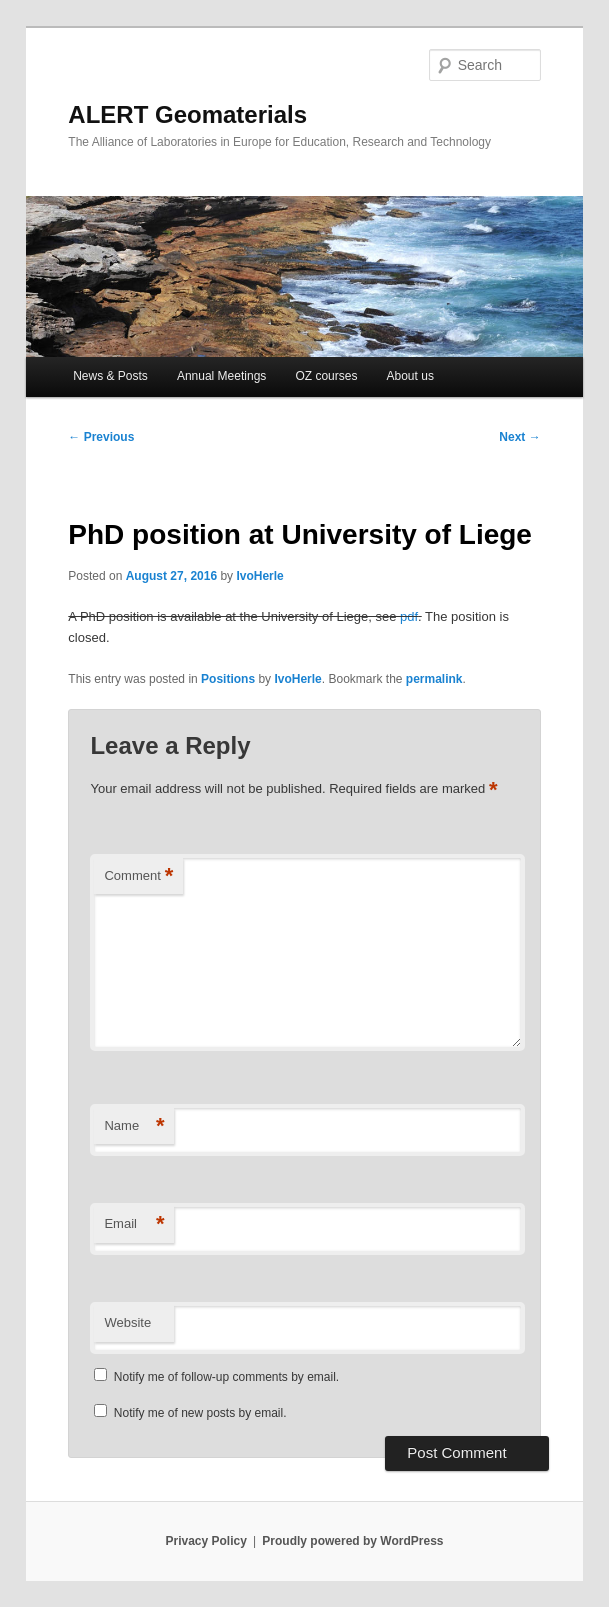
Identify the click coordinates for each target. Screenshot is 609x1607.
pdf (409, 616)
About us (410, 376)
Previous (101, 437)
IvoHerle (259, 576)
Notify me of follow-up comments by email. (226, 1377)
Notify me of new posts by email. (200, 1413)
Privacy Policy (205, 1541)
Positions (228, 679)
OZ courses (326, 376)
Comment (138, 876)
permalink (434, 679)
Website (127, 1322)
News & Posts (110, 376)
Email (134, 1224)
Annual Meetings (221, 376)
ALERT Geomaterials (187, 114)
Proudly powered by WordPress (352, 1541)
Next (519, 437)
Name (134, 1126)
